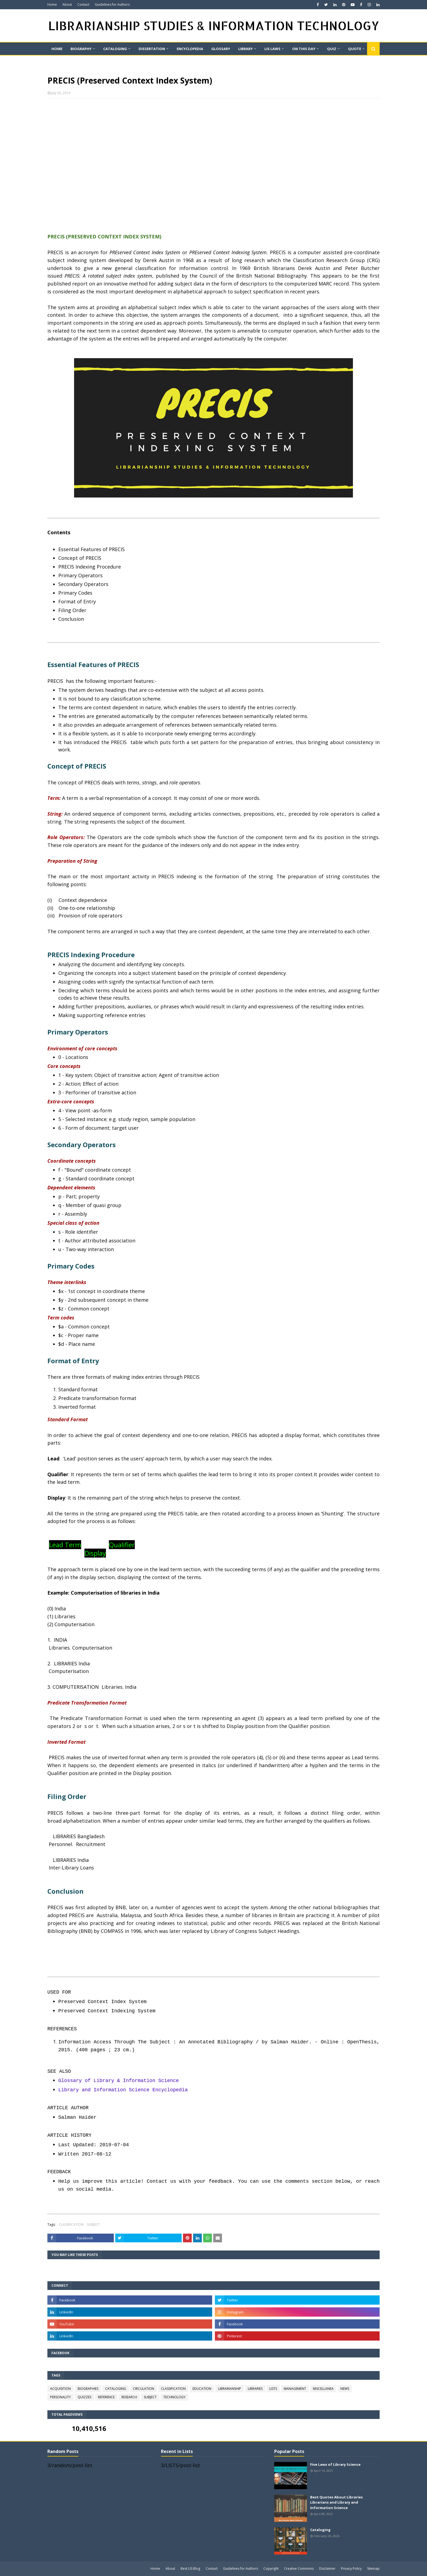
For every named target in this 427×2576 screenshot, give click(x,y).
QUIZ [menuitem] (331, 48)
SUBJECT (93, 2224)
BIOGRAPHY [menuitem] (81, 48)
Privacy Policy (351, 2568)
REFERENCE (106, 2397)
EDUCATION (202, 2388)
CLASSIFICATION (71, 2224)
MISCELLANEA (323, 2388)
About (67, 4)
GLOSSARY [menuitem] (220, 48)
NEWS (344, 2388)
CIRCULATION (143, 2388)
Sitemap (373, 2568)
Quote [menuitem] (354, 48)
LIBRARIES (255, 2388)
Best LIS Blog (190, 2568)
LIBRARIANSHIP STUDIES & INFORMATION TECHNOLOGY (213, 25)
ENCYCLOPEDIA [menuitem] (190, 48)
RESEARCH (129, 2397)
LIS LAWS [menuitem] (272, 48)
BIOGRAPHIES (88, 2388)
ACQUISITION (60, 2388)
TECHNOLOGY (174, 2397)
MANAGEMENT (295, 2388)
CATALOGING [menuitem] (115, 48)
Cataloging (320, 2529)
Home (52, 4)
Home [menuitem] (56, 48)
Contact (83, 4)
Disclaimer (327, 2568)
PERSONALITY (60, 2397)
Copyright (271, 2568)
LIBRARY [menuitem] (245, 48)
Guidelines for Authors (112, 4)
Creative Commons (299, 2568)
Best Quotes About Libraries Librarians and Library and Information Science (336, 2502)
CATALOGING (115, 2388)
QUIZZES (84, 2397)
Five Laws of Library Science (335, 2464)
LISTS (273, 2388)
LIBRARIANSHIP (229, 2388)
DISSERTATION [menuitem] (152, 48)
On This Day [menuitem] (303, 48)
